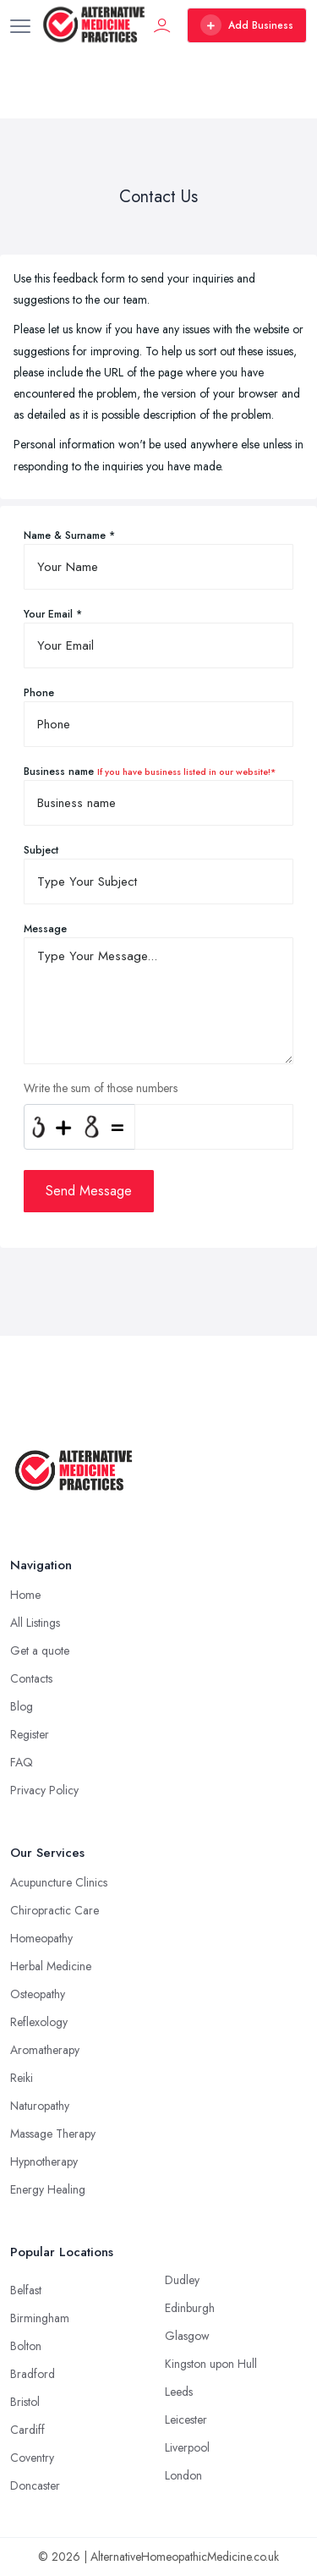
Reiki (21, 2077)
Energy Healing (47, 2189)
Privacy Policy (44, 1790)
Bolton (25, 2345)
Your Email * (53, 614)
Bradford (32, 2373)
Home (25, 1594)
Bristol (25, 2401)
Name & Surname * (69, 535)
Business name (150, 771)
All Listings (35, 1622)
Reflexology (39, 2021)
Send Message (89, 1190)
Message (45, 928)
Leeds (179, 2391)
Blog (21, 1706)
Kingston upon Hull (211, 2363)
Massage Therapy (53, 2133)
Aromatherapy (44, 2049)
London (183, 2475)
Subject (41, 850)
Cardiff (27, 2429)
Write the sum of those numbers (101, 1087)
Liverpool (187, 2447)
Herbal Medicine (50, 1966)
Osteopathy (37, 1994)
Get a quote (39, 1650)
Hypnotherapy (44, 2161)
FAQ (21, 1762)
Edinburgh (190, 2307)
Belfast (25, 2290)
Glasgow (187, 2335)
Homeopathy (41, 1938)
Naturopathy (39, 2105)
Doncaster (35, 2485)
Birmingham (39, 2318)
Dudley (182, 2279)
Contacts (31, 1678)
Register (29, 1734)
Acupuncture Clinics (58, 1882)
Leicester (186, 2419)
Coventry (32, 2457)
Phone (39, 692)
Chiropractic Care (54, 1910)
